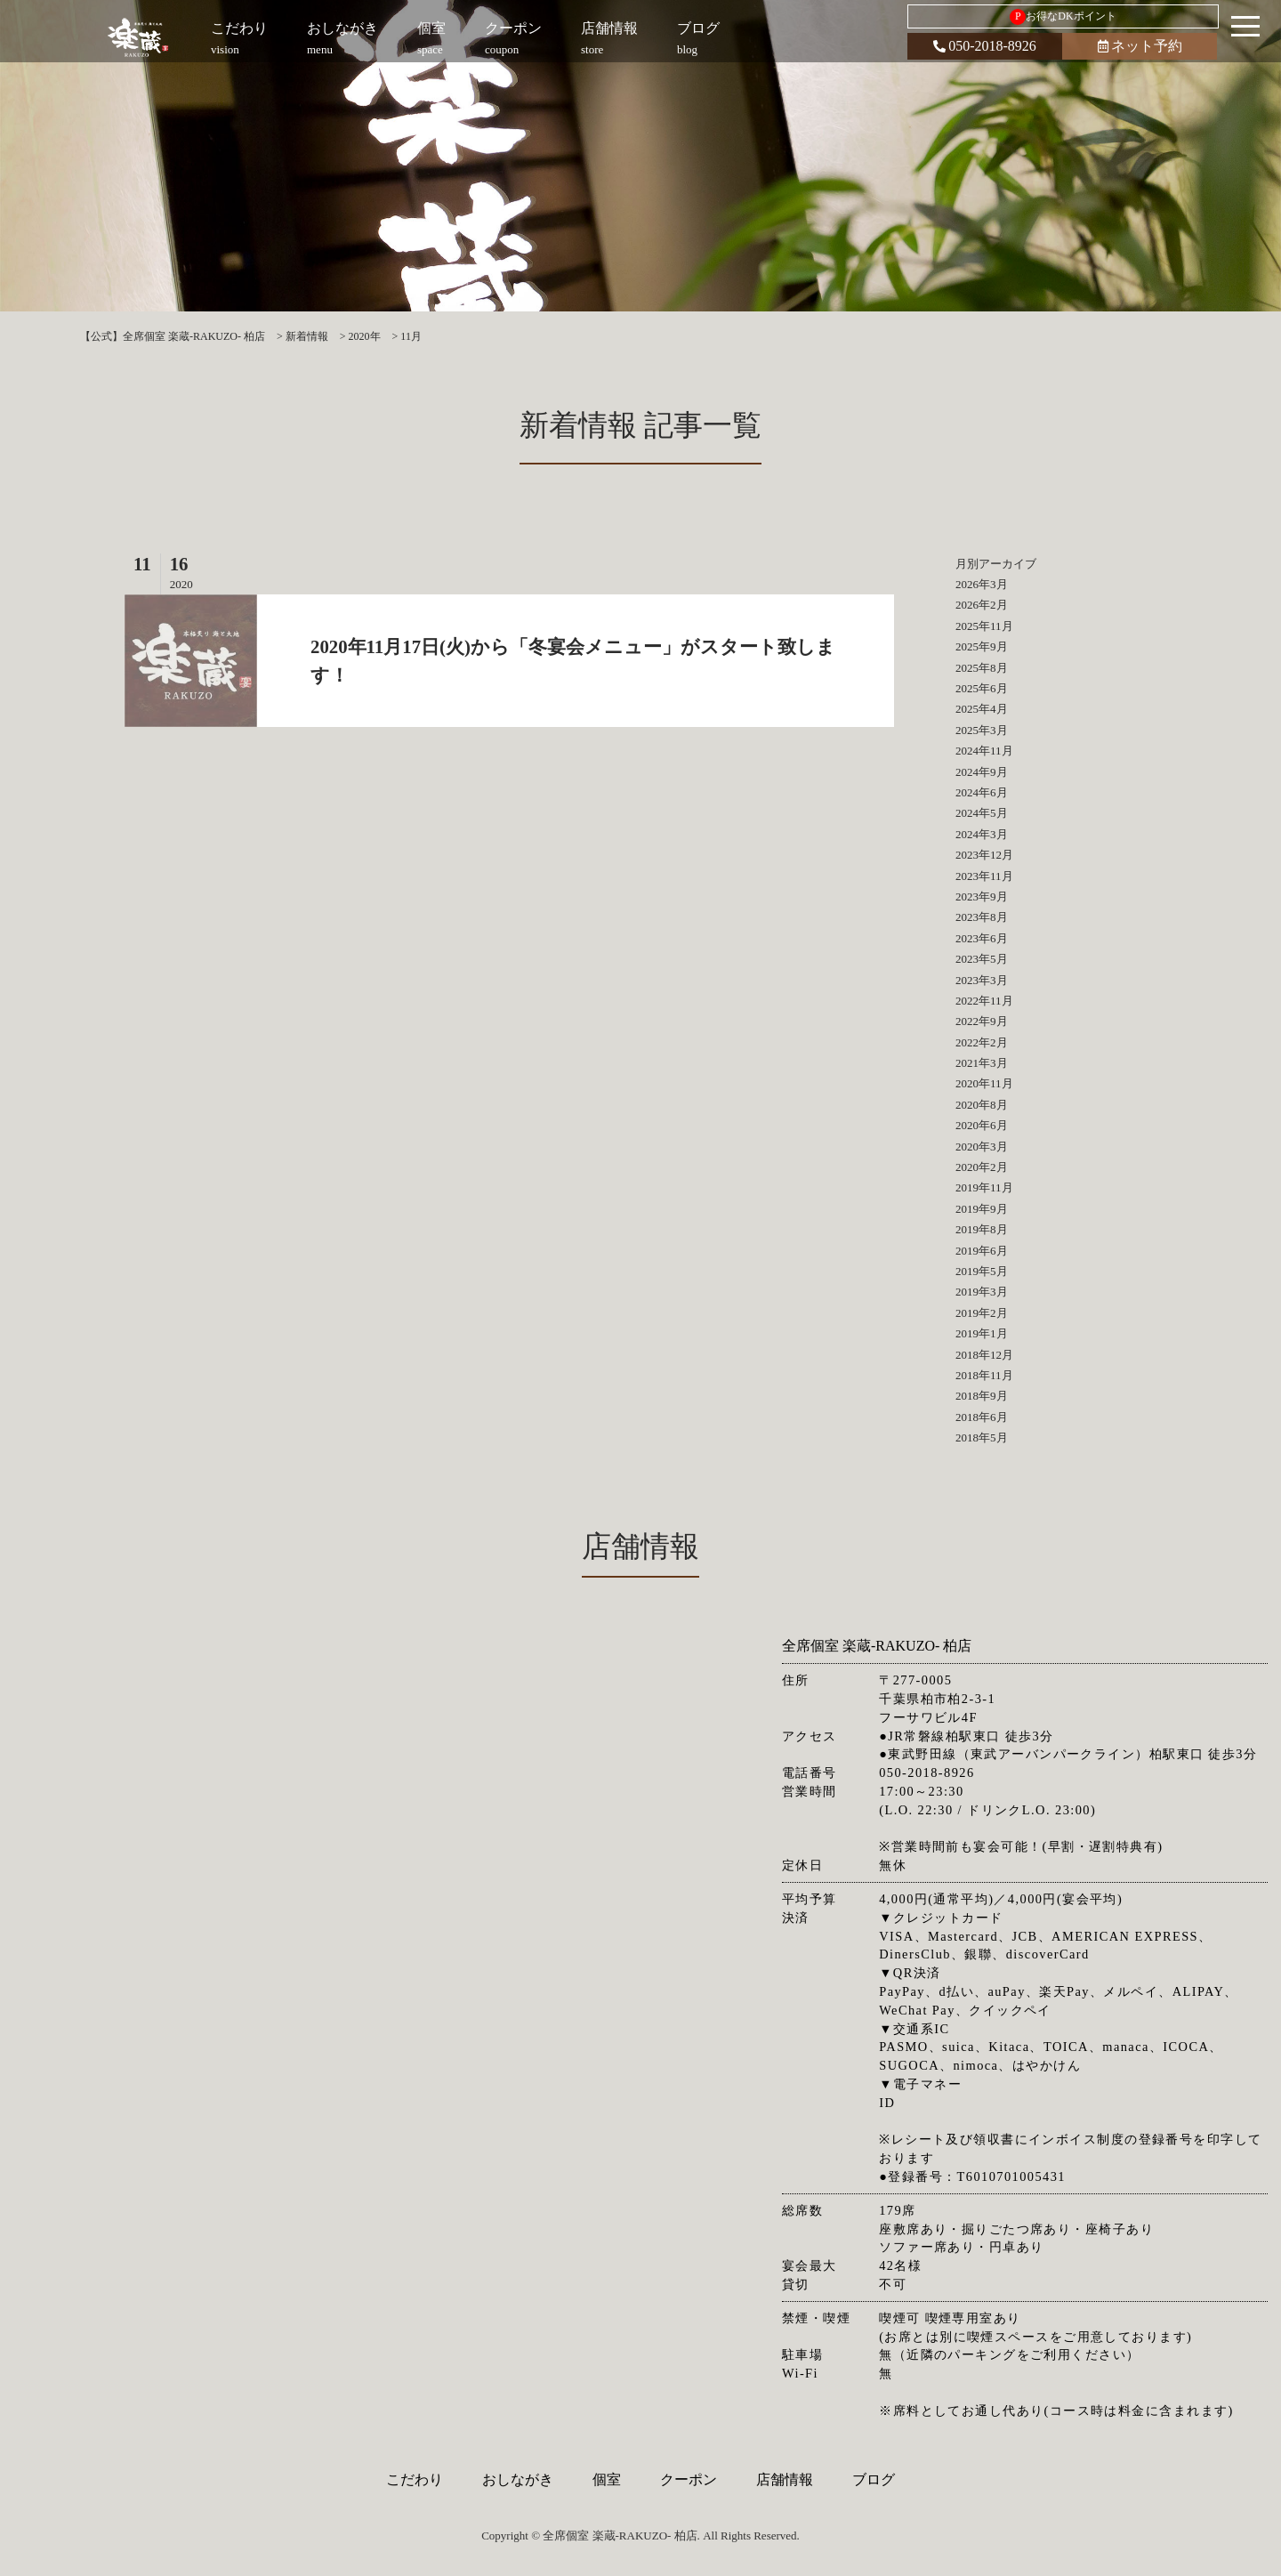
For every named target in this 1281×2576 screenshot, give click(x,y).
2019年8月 (981, 1229)
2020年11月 (984, 1083)
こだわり (414, 2479)
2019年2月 (981, 1313)
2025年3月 (981, 730)
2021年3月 (981, 1063)
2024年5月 (981, 813)
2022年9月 (981, 1021)
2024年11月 (984, 750)
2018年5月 (981, 1437)
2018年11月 (984, 1375)
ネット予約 (1140, 45)
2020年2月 (981, 1167)
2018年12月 (984, 1354)
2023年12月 (984, 854)
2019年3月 (981, 1291)
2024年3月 (981, 834)
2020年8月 (981, 1104)
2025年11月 (984, 626)
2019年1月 (981, 1333)
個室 (606, 2479)
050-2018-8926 (984, 45)
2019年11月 (984, 1187)
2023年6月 (981, 938)
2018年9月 (981, 1395)
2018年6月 (981, 1417)
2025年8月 (981, 667)
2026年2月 (981, 604)
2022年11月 (984, 1000)
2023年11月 (984, 876)
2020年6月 (981, 1125)
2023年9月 (981, 896)
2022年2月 (981, 1042)
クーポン (688, 2479)
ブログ (873, 2479)
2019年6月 (981, 1250)
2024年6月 (981, 792)
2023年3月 (981, 980)
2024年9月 (981, 772)
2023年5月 (981, 958)
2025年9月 (981, 646)
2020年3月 (981, 1146)
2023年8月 (981, 917)
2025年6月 (981, 688)
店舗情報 (784, 2479)
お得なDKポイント (1063, 17)
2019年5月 (981, 1271)
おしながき (517, 2479)
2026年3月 (981, 584)
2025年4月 (981, 708)
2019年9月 (981, 1208)
